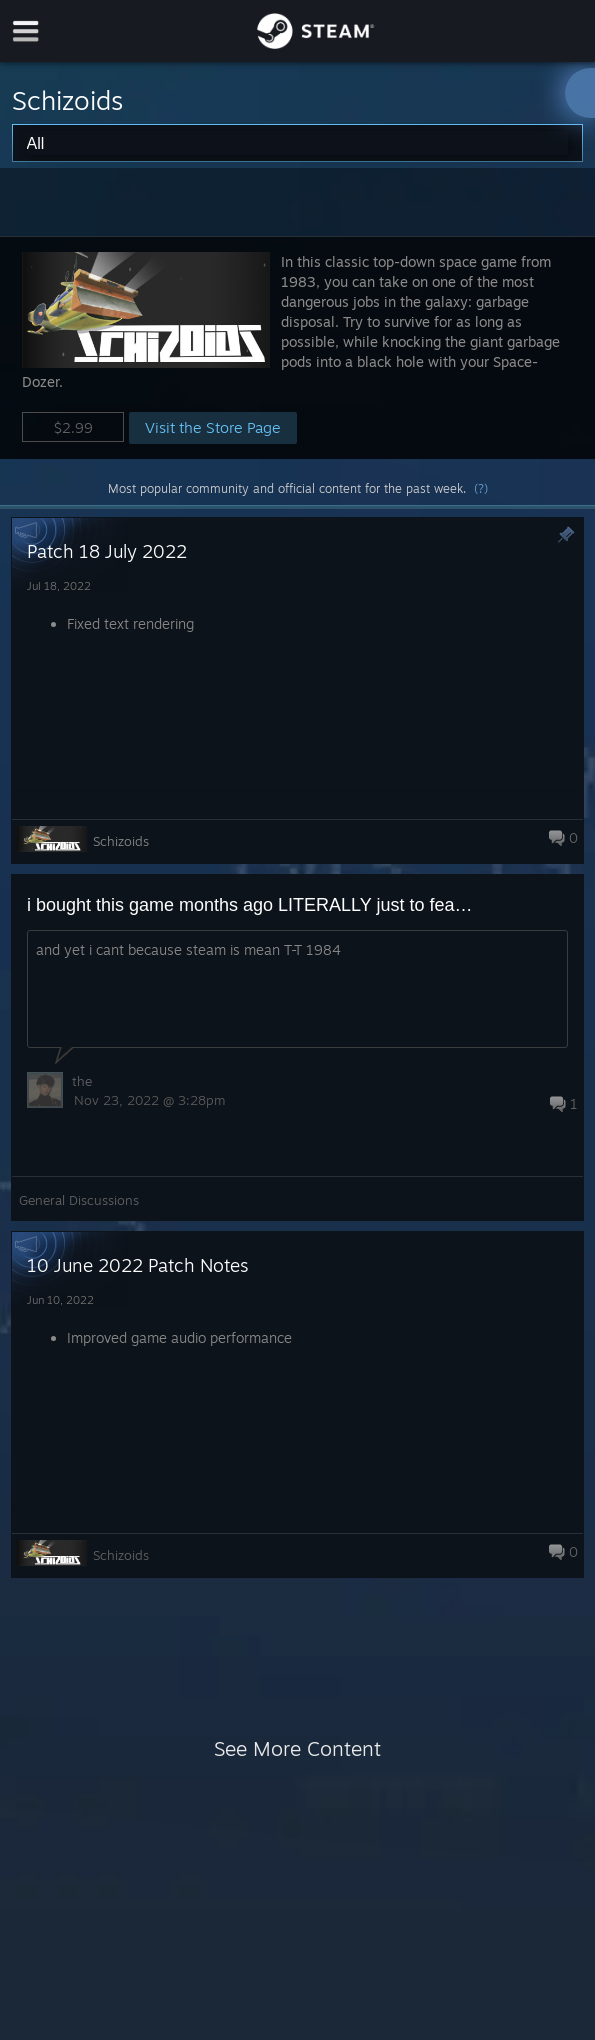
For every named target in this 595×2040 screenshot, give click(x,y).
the (82, 1081)
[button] (297, 347)
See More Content (297, 1748)
